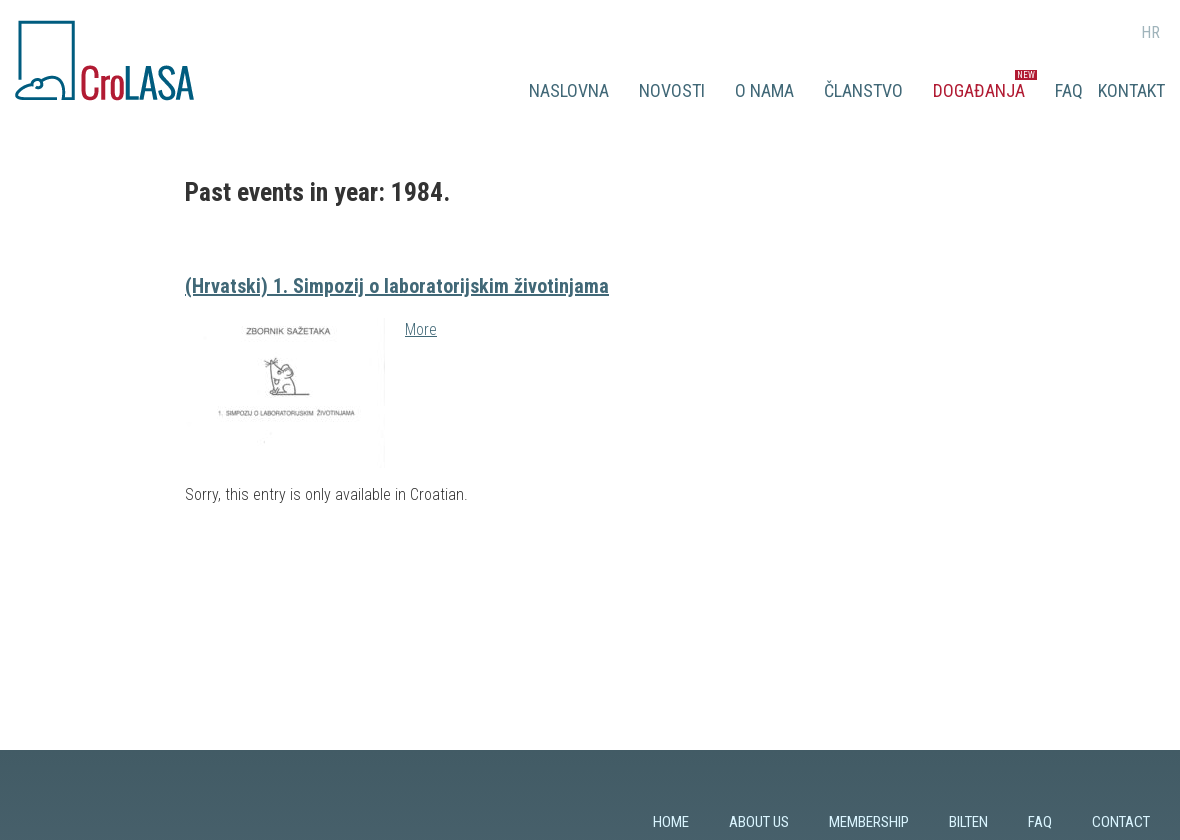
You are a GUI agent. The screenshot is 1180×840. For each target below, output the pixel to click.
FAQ (1069, 90)
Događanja (979, 90)
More (421, 329)
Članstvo (863, 90)
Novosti (672, 90)
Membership (869, 822)
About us (759, 822)
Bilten (968, 822)
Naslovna (569, 90)
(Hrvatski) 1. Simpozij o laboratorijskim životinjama (397, 286)
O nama (764, 90)
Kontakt (1131, 90)
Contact (1121, 822)
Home (671, 822)
